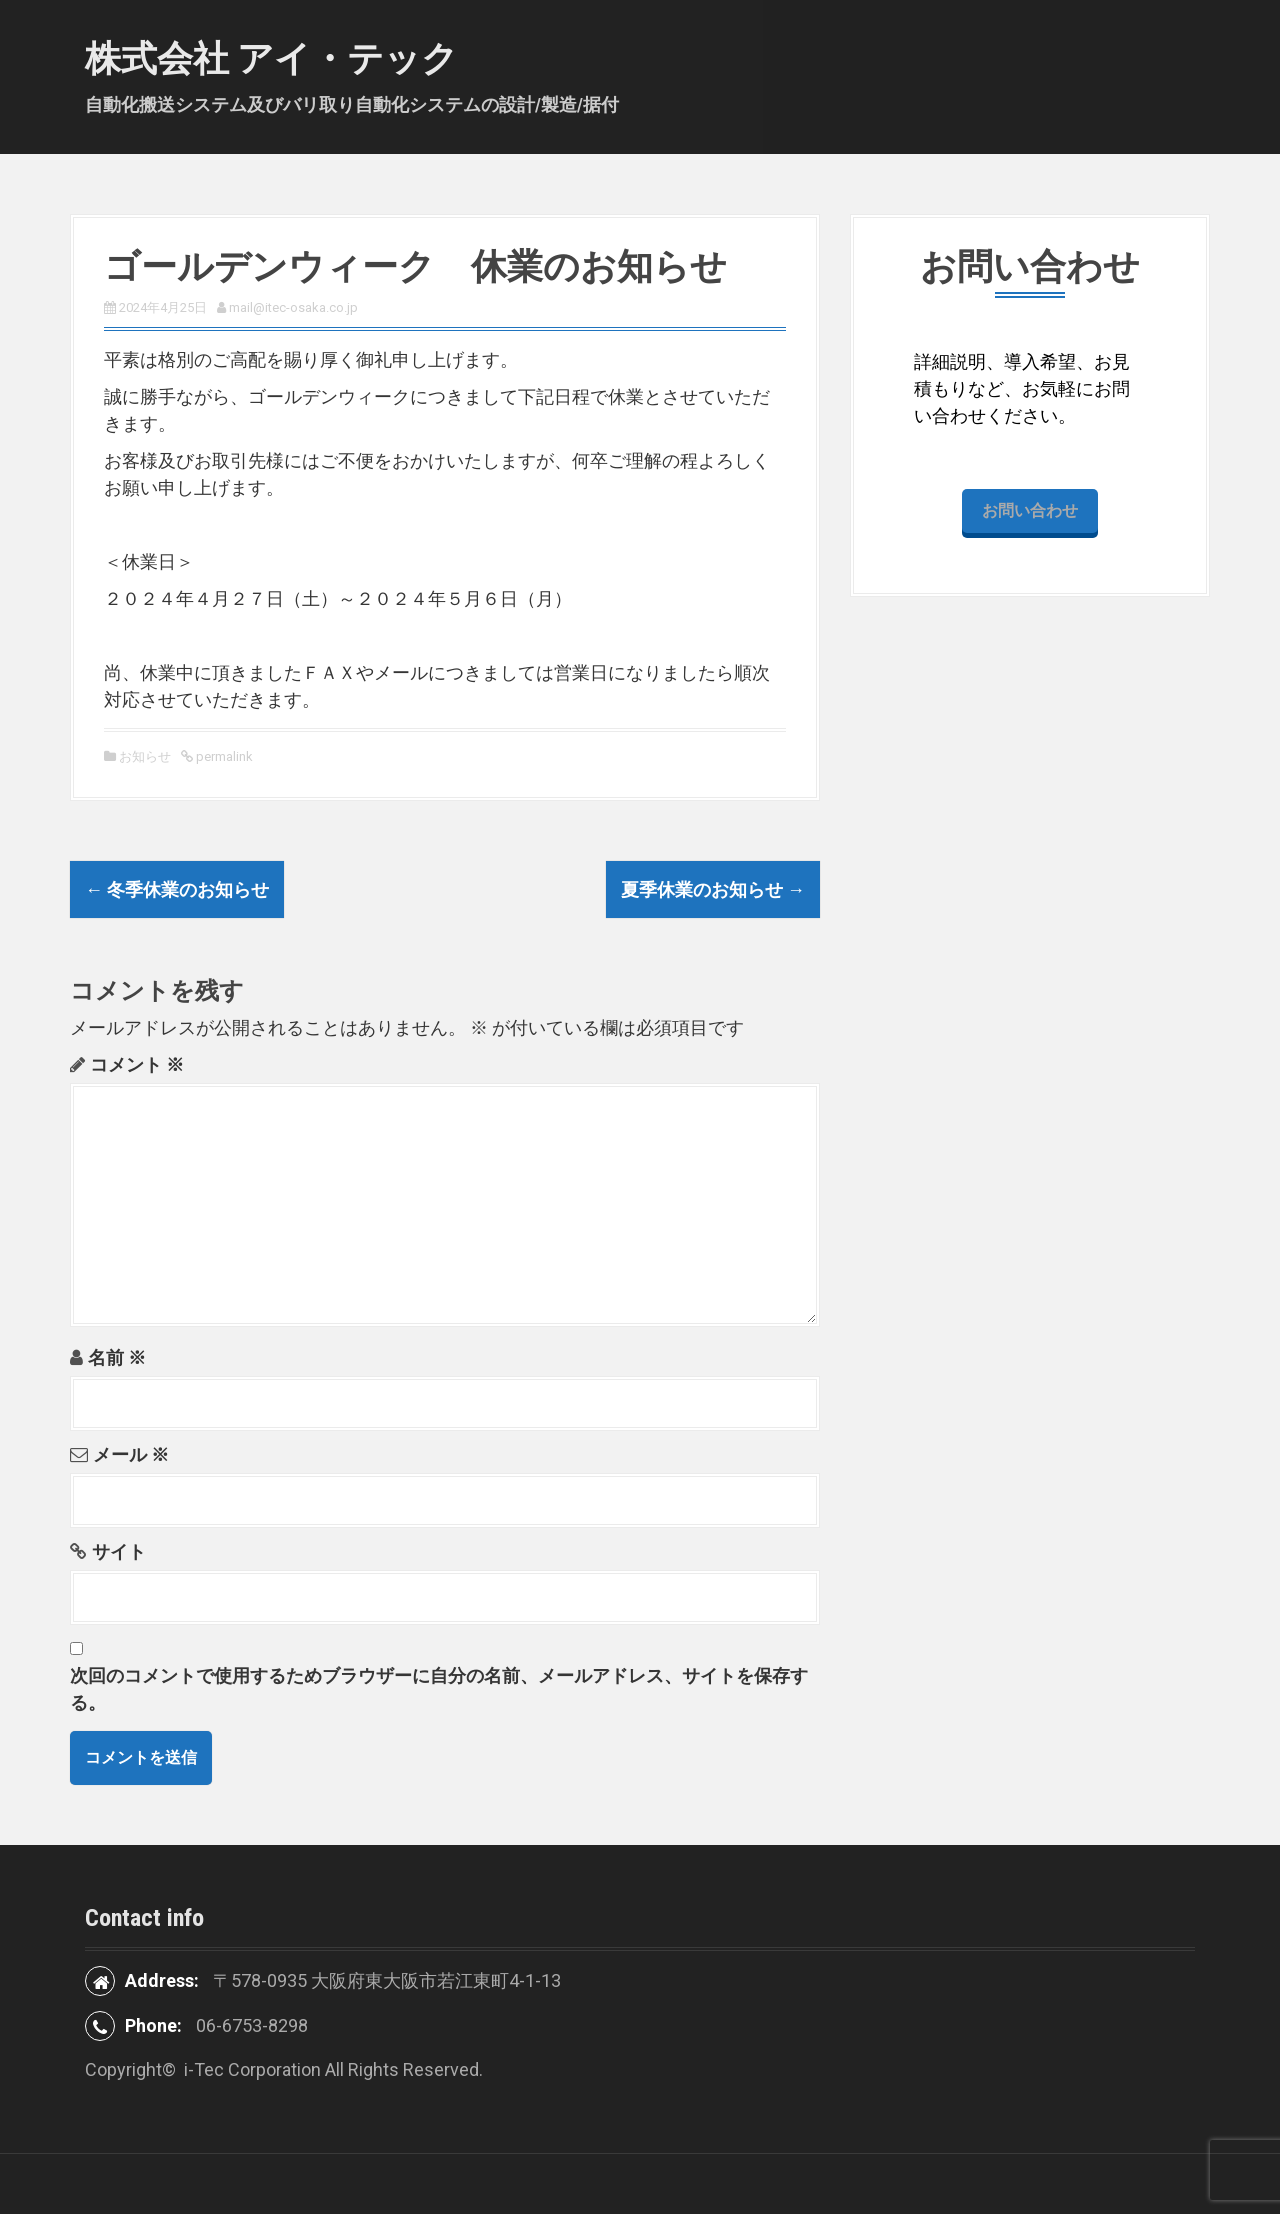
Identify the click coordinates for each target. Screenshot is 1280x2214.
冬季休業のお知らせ (177, 889)
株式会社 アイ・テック (271, 59)
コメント (137, 1064)
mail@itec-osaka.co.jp (293, 307)
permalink (223, 756)
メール (131, 1454)
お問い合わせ (1030, 510)
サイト (119, 1551)
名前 (117, 1357)
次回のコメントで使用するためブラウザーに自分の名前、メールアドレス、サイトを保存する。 (439, 1689)
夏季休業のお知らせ (713, 889)
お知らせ (145, 756)
